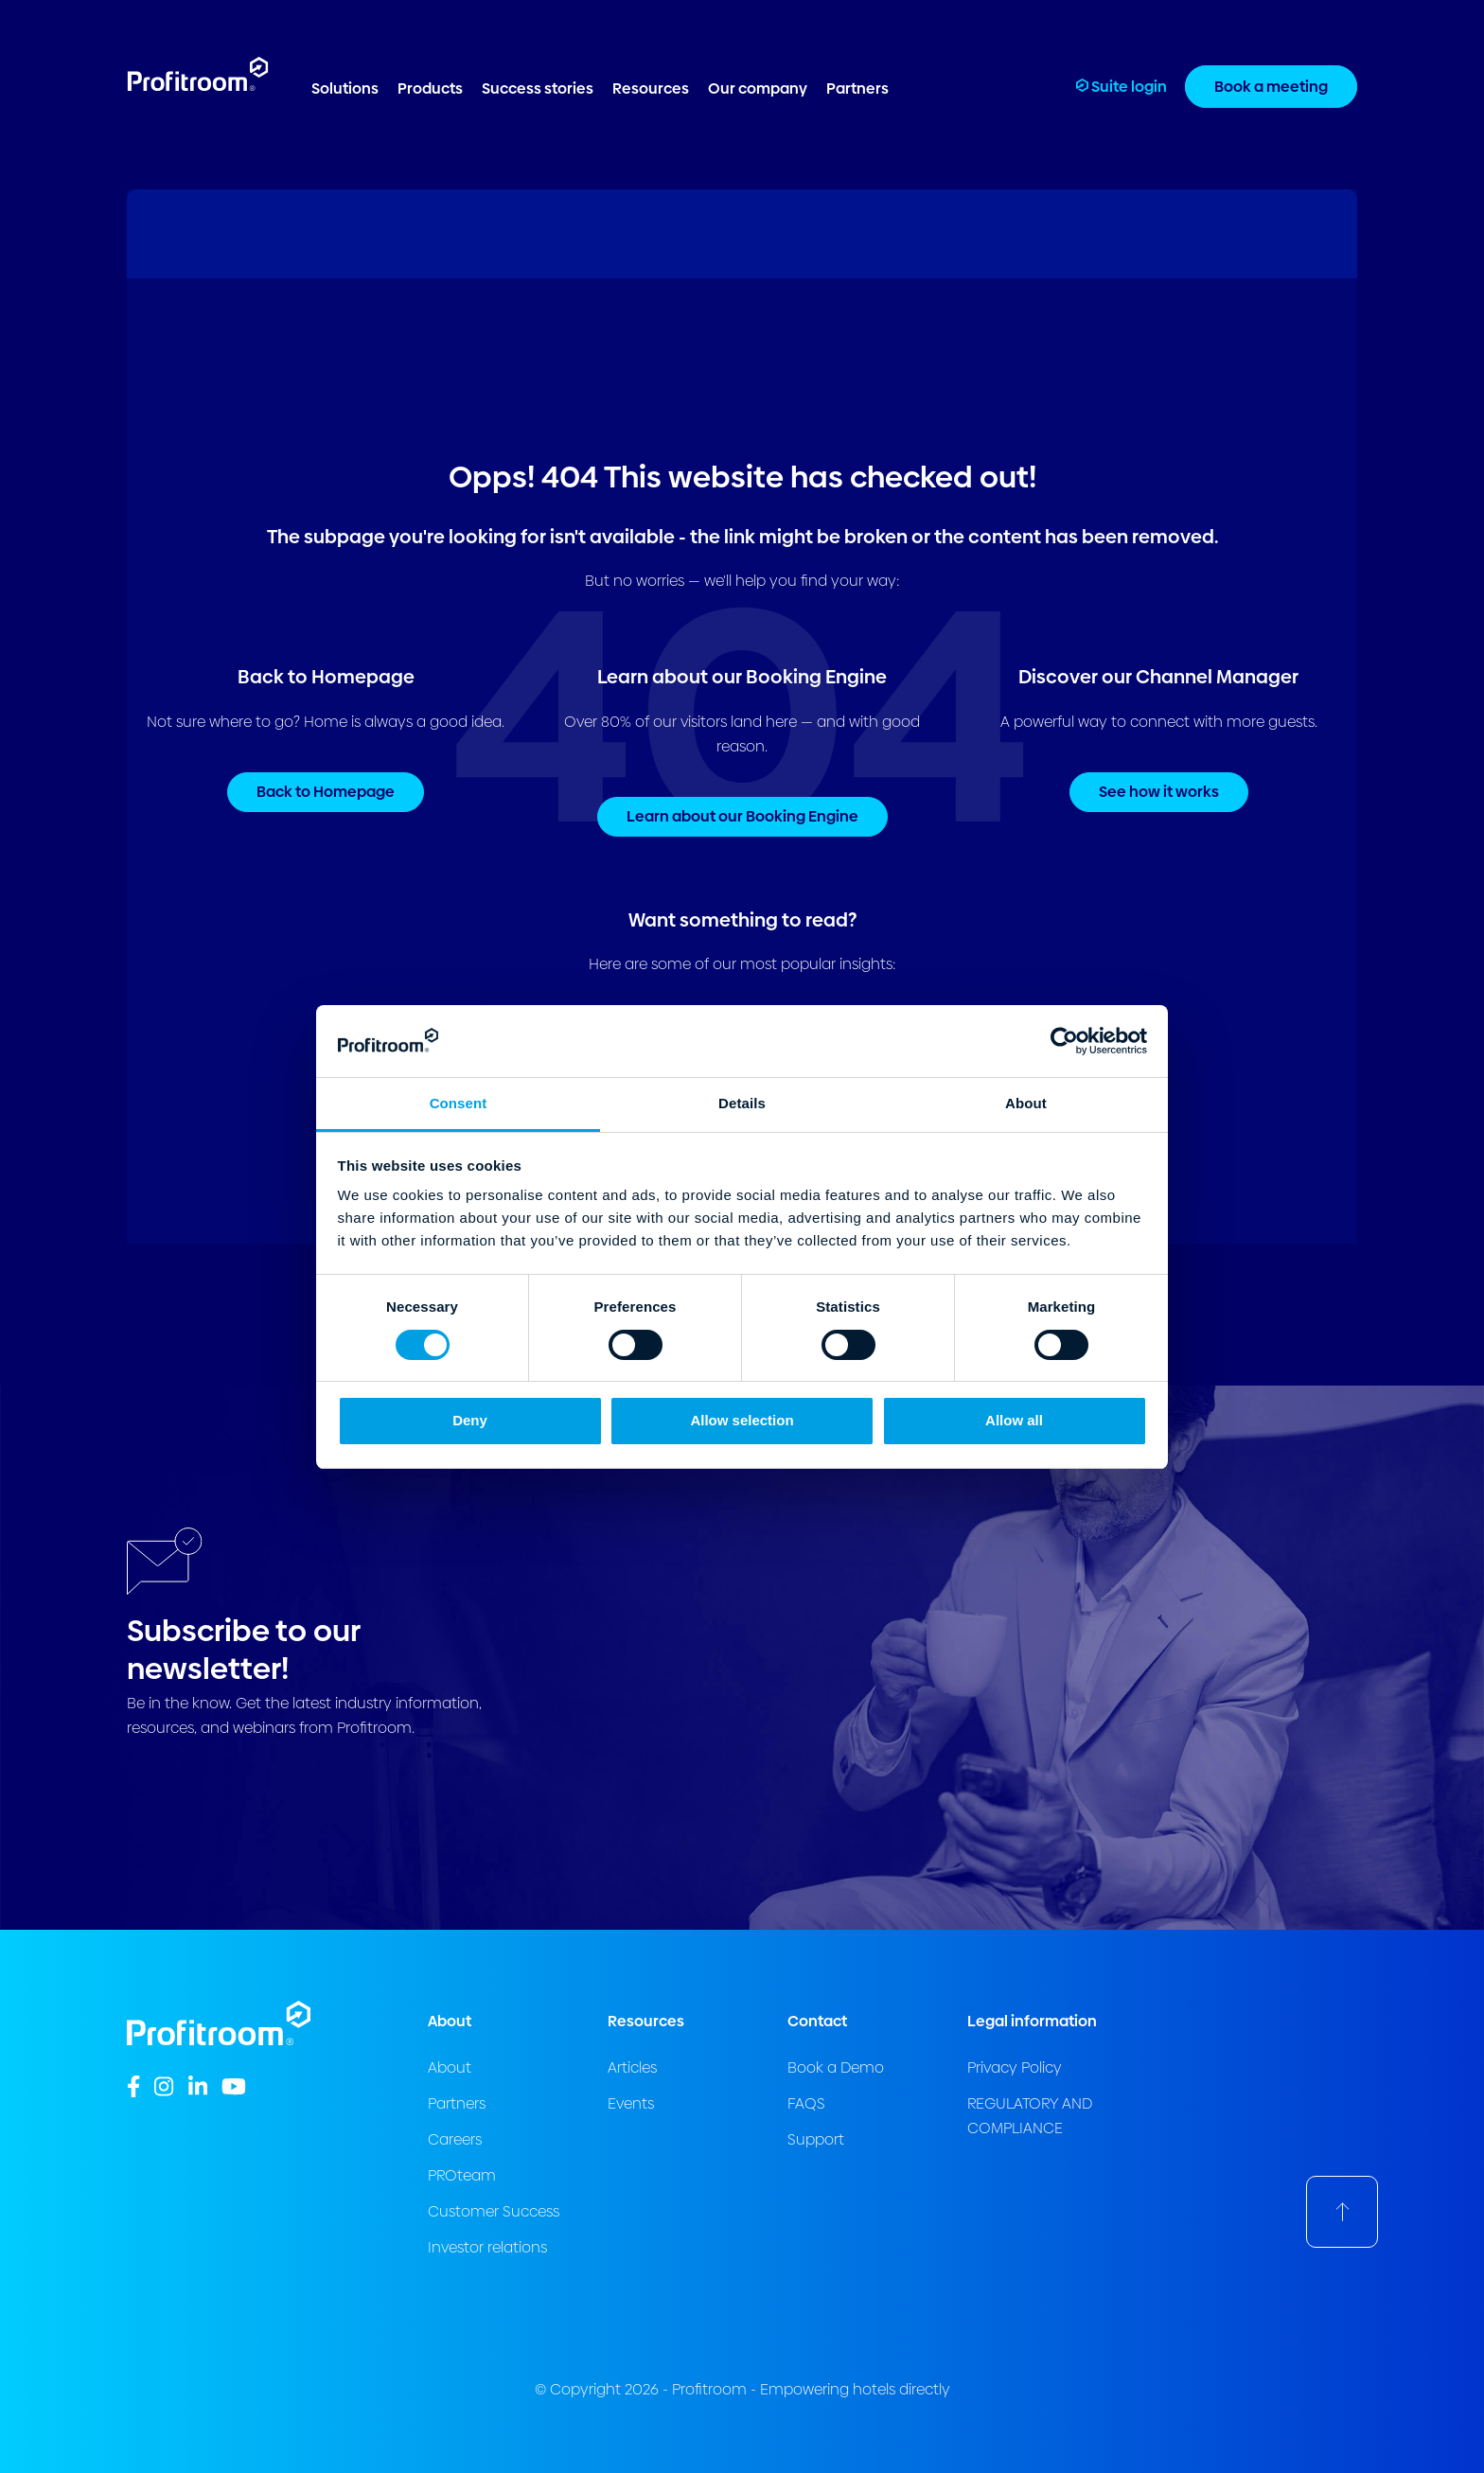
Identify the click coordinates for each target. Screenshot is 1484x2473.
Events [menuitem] (631, 2103)
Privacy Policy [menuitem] (1014, 2067)
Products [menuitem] (430, 88)
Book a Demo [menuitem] (835, 2067)
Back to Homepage (325, 792)
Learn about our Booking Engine (742, 816)
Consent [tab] (458, 1103)
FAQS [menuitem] (806, 2103)
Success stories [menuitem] (537, 88)
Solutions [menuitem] (345, 88)
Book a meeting (1271, 86)
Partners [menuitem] (857, 88)
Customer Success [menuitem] (493, 2211)
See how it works (1159, 792)
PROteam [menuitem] (462, 2175)
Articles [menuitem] (632, 2067)
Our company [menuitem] (757, 88)
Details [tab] (742, 1103)
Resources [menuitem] (650, 88)
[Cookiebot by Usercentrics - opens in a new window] (1064, 1041)
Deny (469, 1420)
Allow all (1014, 1420)
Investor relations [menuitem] (487, 2247)
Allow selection (741, 1420)
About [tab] (1026, 1103)
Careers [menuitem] (455, 2139)
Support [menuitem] (815, 2139)
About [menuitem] (449, 2067)
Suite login (1121, 86)
